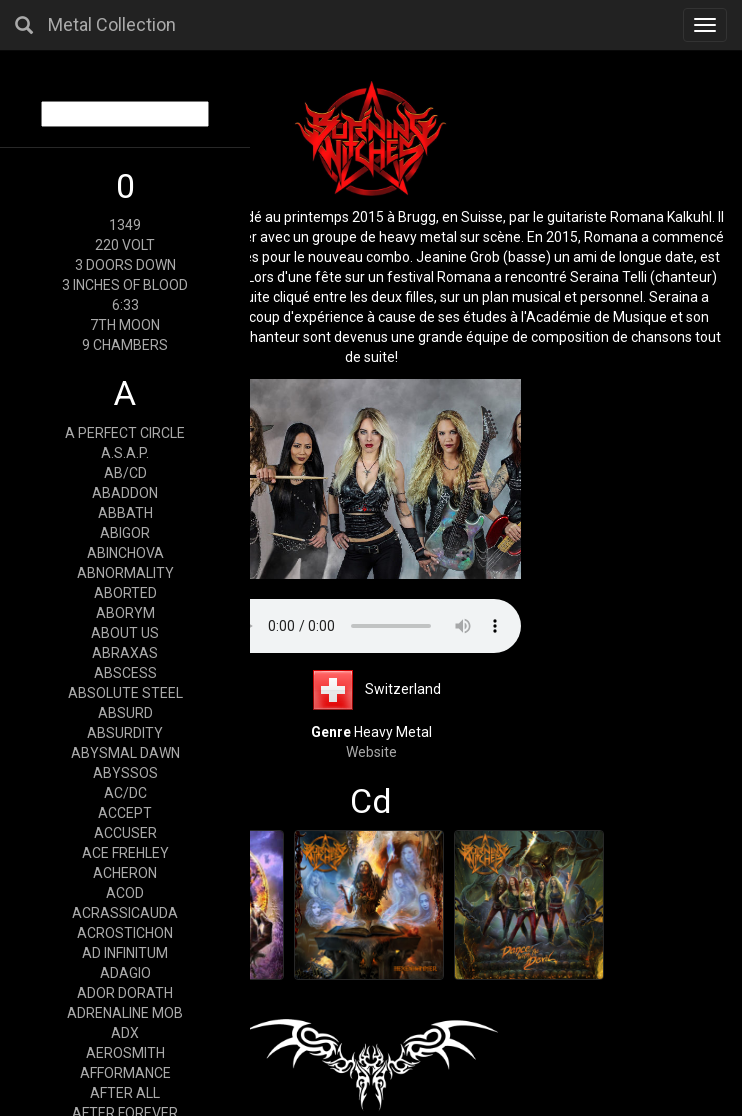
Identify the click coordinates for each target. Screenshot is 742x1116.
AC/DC (125, 793)
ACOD (125, 893)
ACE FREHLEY (125, 853)
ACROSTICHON (125, 933)
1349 (125, 225)
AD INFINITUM (125, 953)
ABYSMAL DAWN (125, 753)
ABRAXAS (125, 653)
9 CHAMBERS (125, 345)
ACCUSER (125, 833)
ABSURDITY (125, 733)
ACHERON (125, 873)
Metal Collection (112, 24)
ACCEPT (125, 813)
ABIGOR (125, 533)
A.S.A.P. (125, 453)
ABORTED (125, 593)
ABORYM (125, 613)
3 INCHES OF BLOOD (125, 285)
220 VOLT (125, 245)
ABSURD (125, 713)
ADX (125, 1033)
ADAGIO (125, 973)
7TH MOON (125, 325)
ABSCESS (125, 673)
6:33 (125, 305)
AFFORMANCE (125, 1073)
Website (371, 752)
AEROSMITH (125, 1053)
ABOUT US (125, 633)
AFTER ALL (125, 1093)
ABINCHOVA (125, 553)
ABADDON (125, 493)
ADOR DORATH (125, 993)
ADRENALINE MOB (125, 1013)
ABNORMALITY (125, 573)
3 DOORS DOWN (125, 265)
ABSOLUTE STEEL (125, 693)
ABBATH (125, 513)
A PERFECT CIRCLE (125, 433)
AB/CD (125, 473)
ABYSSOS (125, 773)
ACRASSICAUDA (125, 913)
